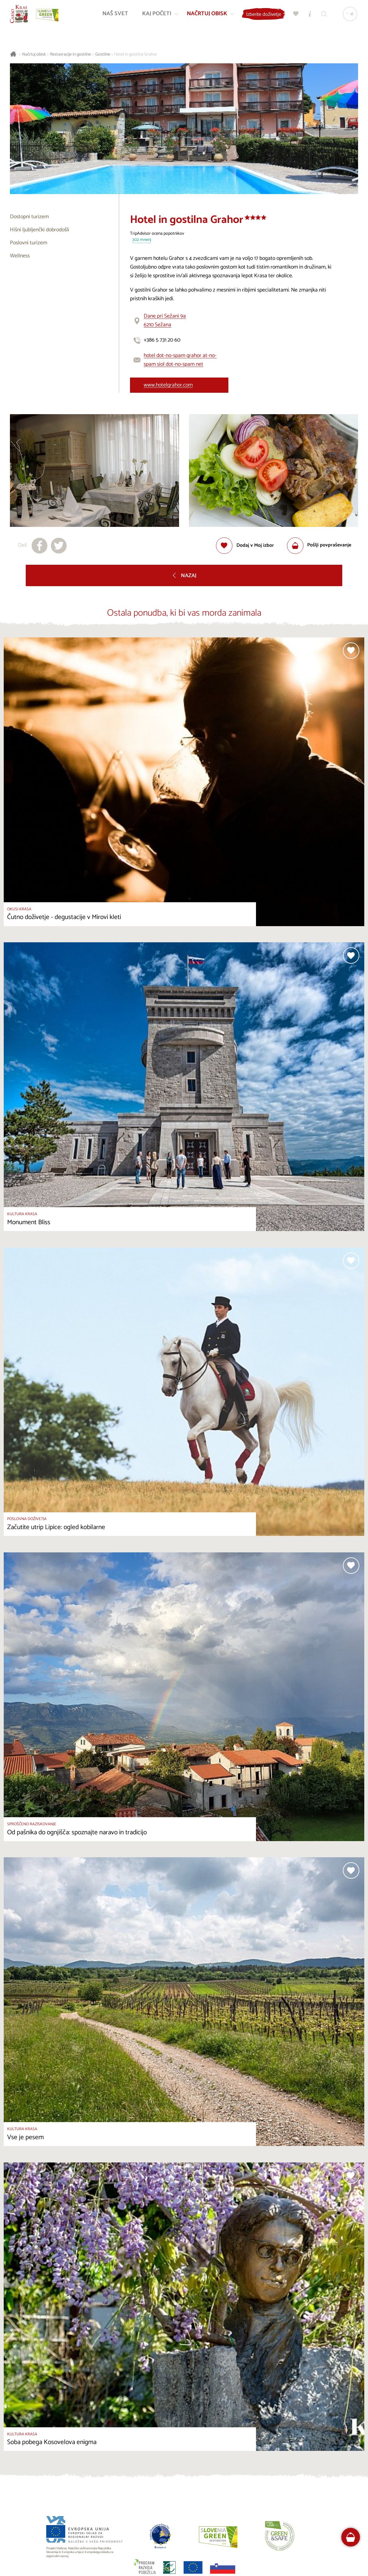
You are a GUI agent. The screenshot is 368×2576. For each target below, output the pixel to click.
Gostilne (102, 54)
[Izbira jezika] (348, 15)
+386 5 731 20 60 (162, 340)
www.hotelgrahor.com (168, 385)
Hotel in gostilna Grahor (135, 54)
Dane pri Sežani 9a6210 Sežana (165, 320)
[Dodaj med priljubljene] (245, 545)
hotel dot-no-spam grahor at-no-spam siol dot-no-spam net (180, 360)
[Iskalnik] (323, 15)
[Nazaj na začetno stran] (21, 16)
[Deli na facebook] (39, 545)
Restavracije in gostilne (70, 54)
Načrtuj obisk (34, 54)
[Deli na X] (59, 545)
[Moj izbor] (295, 15)
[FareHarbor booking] (351, 2537)
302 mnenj (141, 240)
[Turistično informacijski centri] (309, 15)
